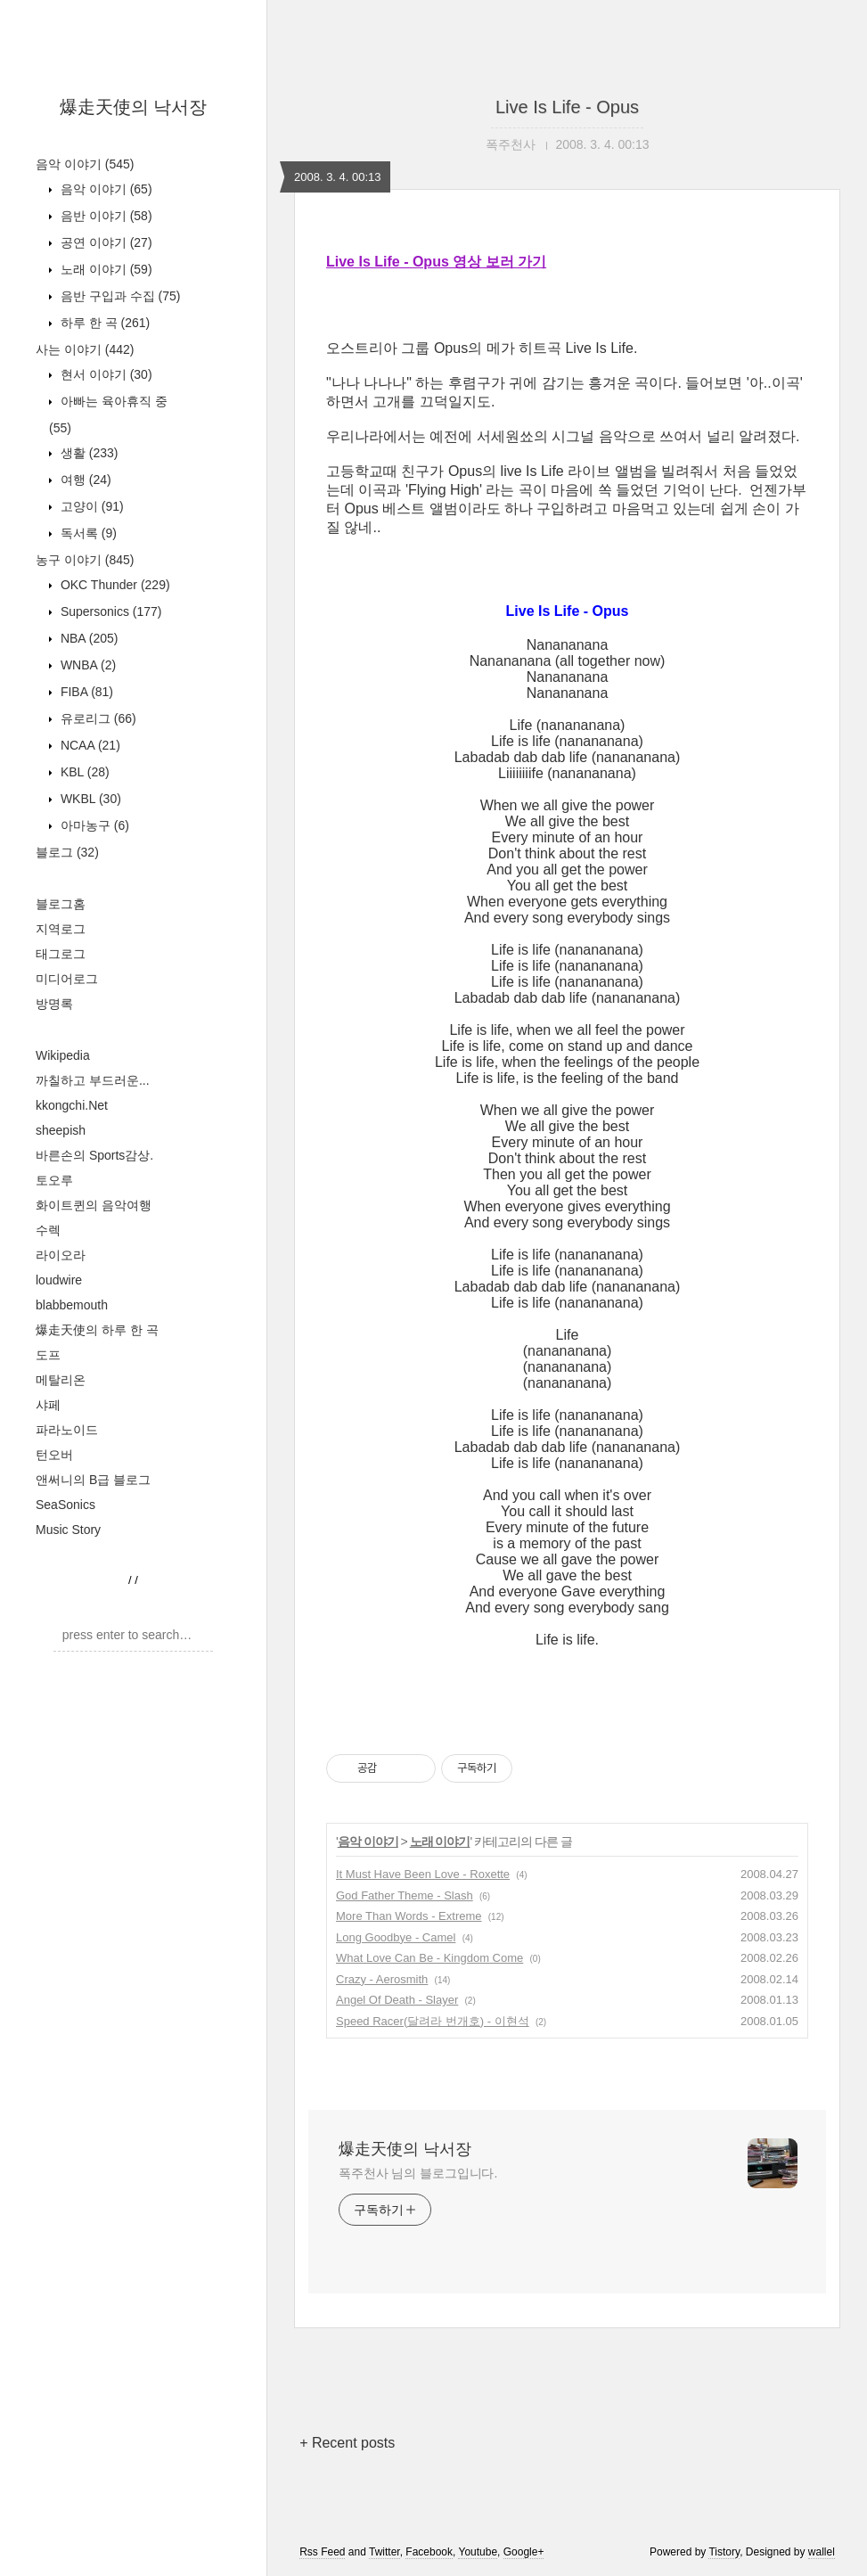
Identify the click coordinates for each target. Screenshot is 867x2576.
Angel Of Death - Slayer (397, 1999)
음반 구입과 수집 (118, 296)
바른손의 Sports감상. (94, 1155)
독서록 (87, 533)
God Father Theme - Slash (404, 1895)
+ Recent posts (347, 2442)
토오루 (54, 1180)
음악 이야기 (85, 164)
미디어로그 (67, 979)
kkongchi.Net (72, 1105)
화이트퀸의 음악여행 (93, 1205)
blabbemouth (72, 1305)
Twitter (384, 2552)
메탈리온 (61, 1380)
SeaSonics (65, 1504)
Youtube (477, 2552)
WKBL (89, 799)
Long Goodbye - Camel (395, 1937)
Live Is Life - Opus (567, 107)
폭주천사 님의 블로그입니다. (418, 2173)
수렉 (48, 1230)
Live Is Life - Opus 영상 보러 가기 (436, 261)
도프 (48, 1355)
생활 (87, 453)
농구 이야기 (85, 560)
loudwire (59, 1280)
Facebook (429, 2552)
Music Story (68, 1529)
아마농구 (93, 825)
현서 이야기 (104, 374)
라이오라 (61, 1255)
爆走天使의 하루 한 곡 (97, 1330)
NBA (87, 638)
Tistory (724, 2552)
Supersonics (109, 611)
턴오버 (54, 1455)
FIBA (85, 692)
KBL (83, 772)
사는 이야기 (85, 349)
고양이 (90, 506)
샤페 (48, 1405)
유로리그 (96, 718)
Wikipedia (63, 1055)
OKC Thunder (113, 585)
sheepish (61, 1130)
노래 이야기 (104, 269)
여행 (84, 479)
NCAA (88, 745)
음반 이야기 (104, 216)
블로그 (67, 852)
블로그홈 (61, 904)
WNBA (86, 665)
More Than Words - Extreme (409, 1916)
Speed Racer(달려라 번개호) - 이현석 (432, 2021)
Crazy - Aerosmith (382, 1979)
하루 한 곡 (103, 323)
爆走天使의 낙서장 (134, 107)
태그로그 (61, 954)
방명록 (54, 1004)
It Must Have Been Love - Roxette (423, 1874)
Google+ (523, 2552)
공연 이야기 (104, 242)
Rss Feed (322, 2552)
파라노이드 (67, 1430)
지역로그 (61, 929)
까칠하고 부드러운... (93, 1080)
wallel (821, 2552)
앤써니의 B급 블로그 (93, 1480)
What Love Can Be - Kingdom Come (429, 1958)
